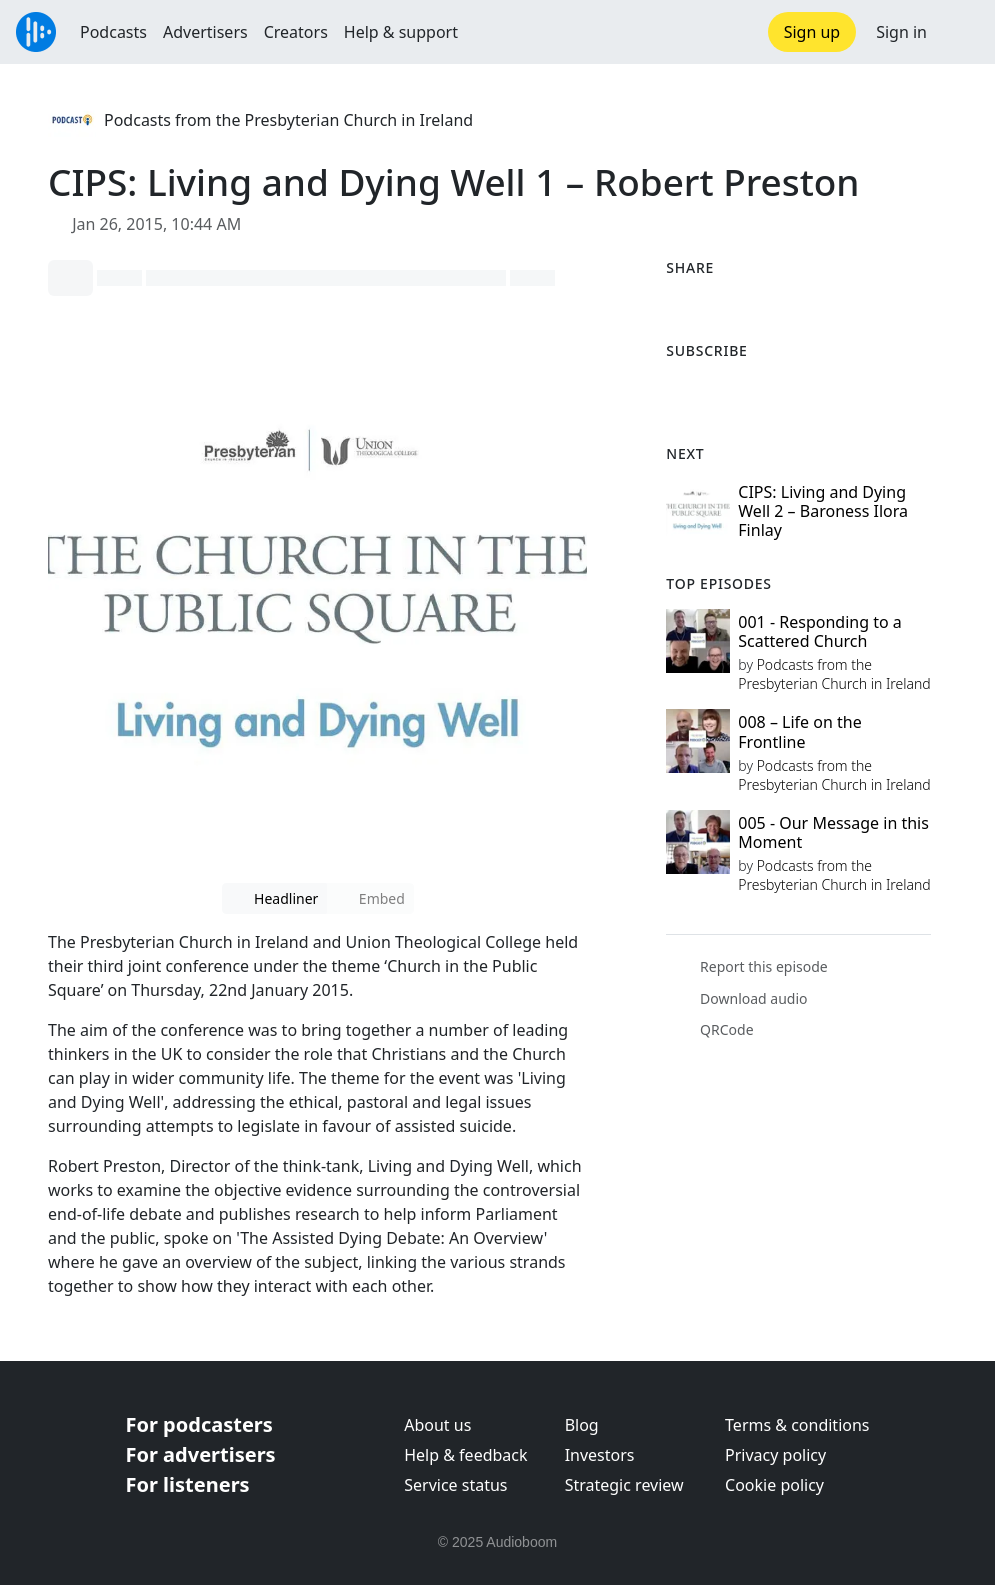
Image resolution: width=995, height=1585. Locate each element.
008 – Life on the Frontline (799, 731)
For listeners (188, 1484)
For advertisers (201, 1454)
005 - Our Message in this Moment (833, 832)
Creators (296, 32)
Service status (455, 1485)
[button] (961, 32)
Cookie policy (774, 1485)
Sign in (901, 32)
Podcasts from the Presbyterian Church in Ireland (288, 120)
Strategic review (624, 1485)
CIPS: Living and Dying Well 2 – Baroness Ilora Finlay (823, 511)
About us (437, 1425)
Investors (600, 1455)
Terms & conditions (797, 1425)
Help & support (401, 32)
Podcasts (113, 32)
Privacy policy (775, 1455)
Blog (582, 1425)
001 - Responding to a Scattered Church (819, 631)
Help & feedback (465, 1455)
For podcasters (199, 1424)
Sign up (812, 32)
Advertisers (205, 32)
